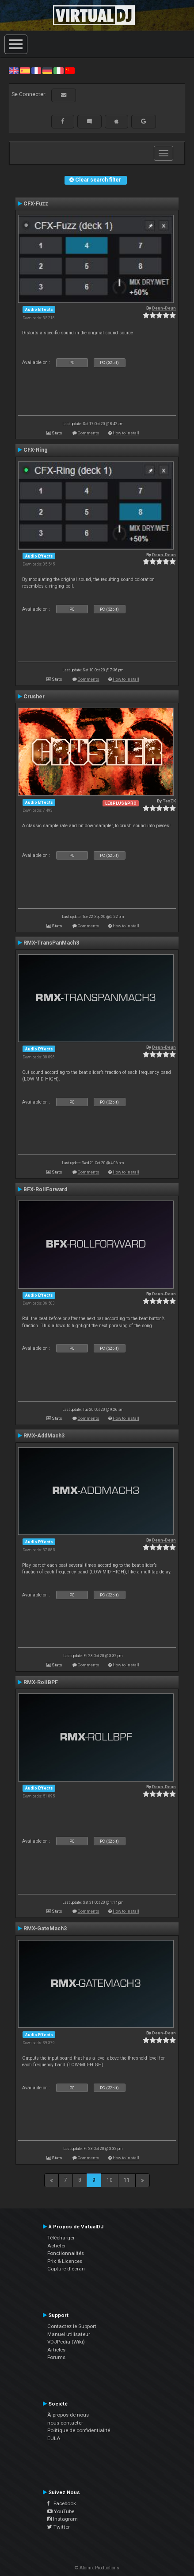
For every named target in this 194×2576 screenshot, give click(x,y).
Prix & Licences (64, 2261)
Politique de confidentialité (78, 2430)
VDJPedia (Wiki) (66, 2342)
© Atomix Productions (97, 2568)
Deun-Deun (164, 308)
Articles (56, 2350)
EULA (54, 2438)
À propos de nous (68, 2415)
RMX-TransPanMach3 (51, 943)
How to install (126, 432)
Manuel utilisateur (68, 2334)
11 (127, 2180)
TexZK (169, 800)
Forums (56, 2357)
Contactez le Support (71, 2326)
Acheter (56, 2246)
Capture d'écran (66, 2269)
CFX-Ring (35, 450)
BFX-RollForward (45, 1189)
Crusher (34, 696)
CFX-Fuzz (35, 204)
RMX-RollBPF (40, 1682)
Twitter (58, 2527)
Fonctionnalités (65, 2253)
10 (110, 2180)
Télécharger (61, 2238)
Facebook (61, 2503)
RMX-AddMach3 (44, 1436)
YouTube (60, 2511)
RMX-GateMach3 (45, 1928)
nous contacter (65, 2423)
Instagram (62, 2519)
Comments (88, 432)
